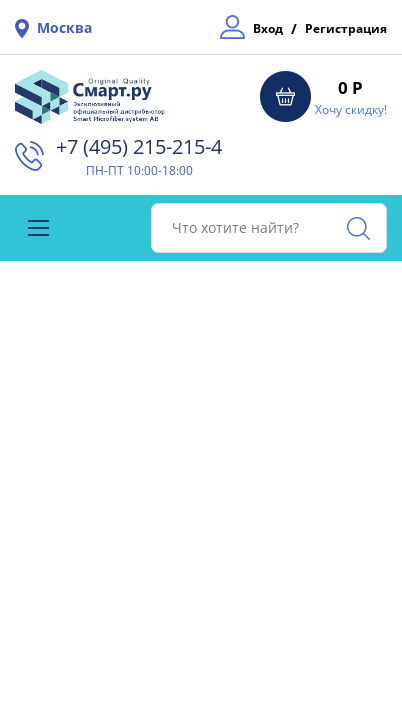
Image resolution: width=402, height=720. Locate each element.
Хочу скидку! (351, 109)
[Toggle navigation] (38, 228)
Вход (268, 28)
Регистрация (346, 28)
